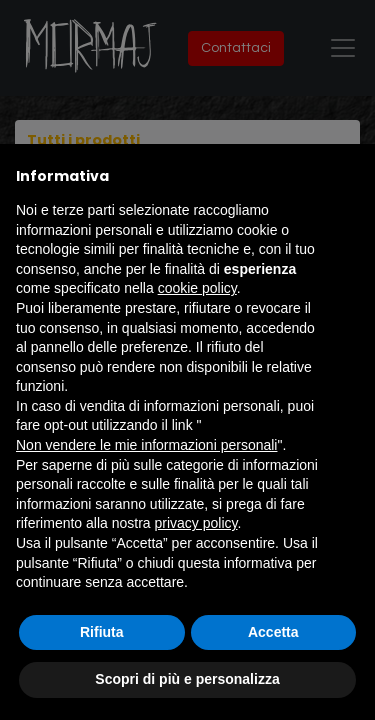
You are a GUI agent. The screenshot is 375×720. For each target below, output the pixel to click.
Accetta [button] (273, 632)
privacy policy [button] (196, 523)
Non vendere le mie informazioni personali (146, 445)
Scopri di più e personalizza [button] (187, 679)
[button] (349, 176)
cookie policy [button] (197, 288)
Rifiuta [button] (102, 632)
